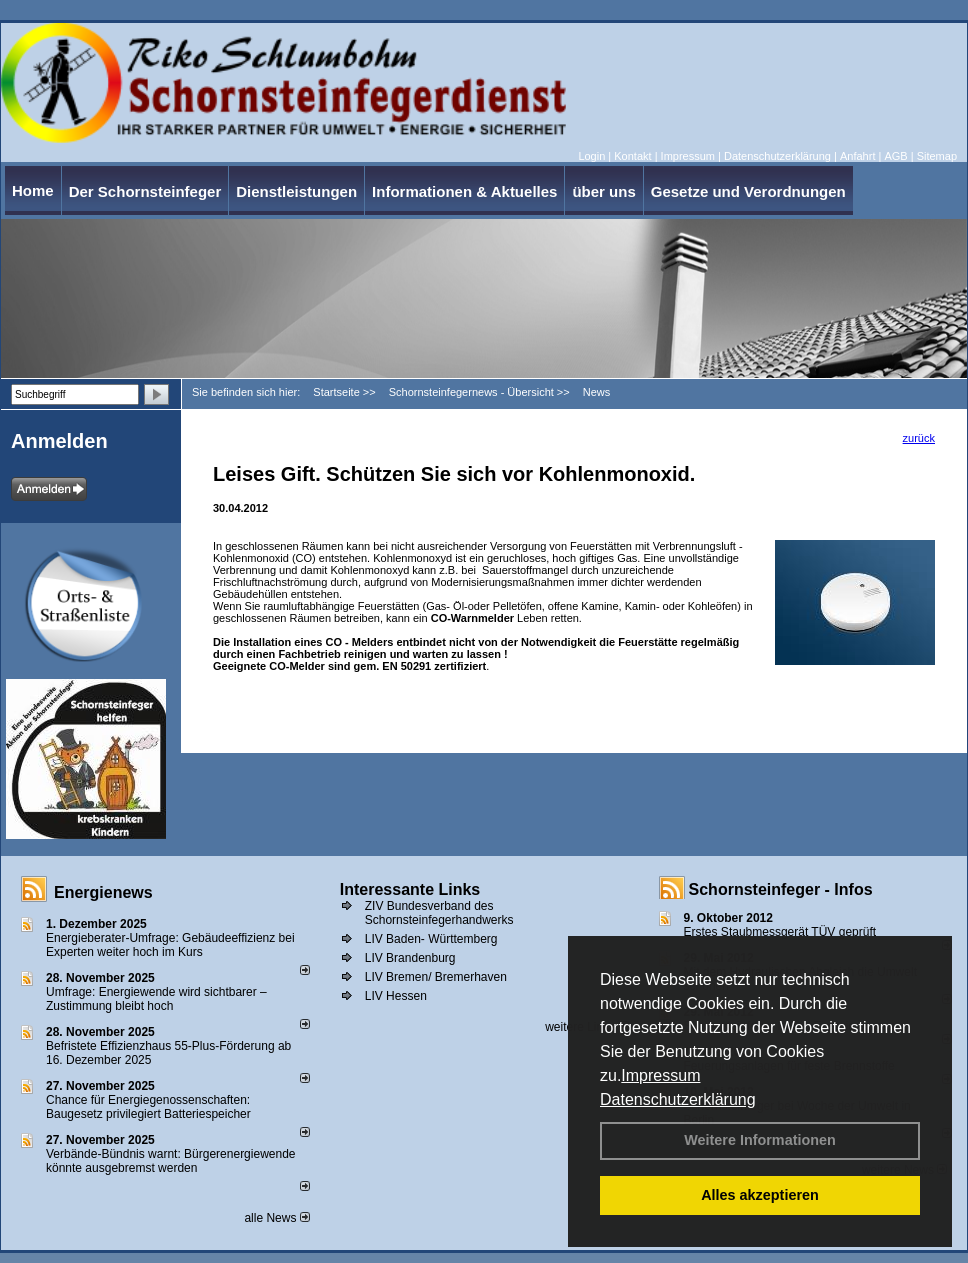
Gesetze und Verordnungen (748, 191)
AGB (895, 156)
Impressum (660, 1075)
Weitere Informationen (760, 1140)
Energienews (103, 892)
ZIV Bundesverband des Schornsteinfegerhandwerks (439, 913)
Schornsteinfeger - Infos (781, 889)
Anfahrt (857, 156)
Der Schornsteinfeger (145, 191)
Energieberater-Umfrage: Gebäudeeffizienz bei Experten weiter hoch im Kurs (170, 945)
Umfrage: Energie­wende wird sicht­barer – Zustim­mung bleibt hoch (156, 999)
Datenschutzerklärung (678, 1099)
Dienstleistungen (296, 191)
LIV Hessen (396, 996)
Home (33, 190)
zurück (919, 438)
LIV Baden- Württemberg (431, 939)
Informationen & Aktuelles (464, 191)
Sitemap (937, 156)
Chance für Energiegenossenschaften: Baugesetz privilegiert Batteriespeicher (148, 1107)
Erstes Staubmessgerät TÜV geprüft (780, 932)
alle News (276, 1218)
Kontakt (632, 156)
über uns (603, 191)
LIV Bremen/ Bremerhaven (436, 977)
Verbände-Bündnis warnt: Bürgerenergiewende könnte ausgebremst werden (171, 1161)
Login (591, 156)
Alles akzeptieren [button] (760, 1195)
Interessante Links (410, 889)
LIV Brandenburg (410, 958)
